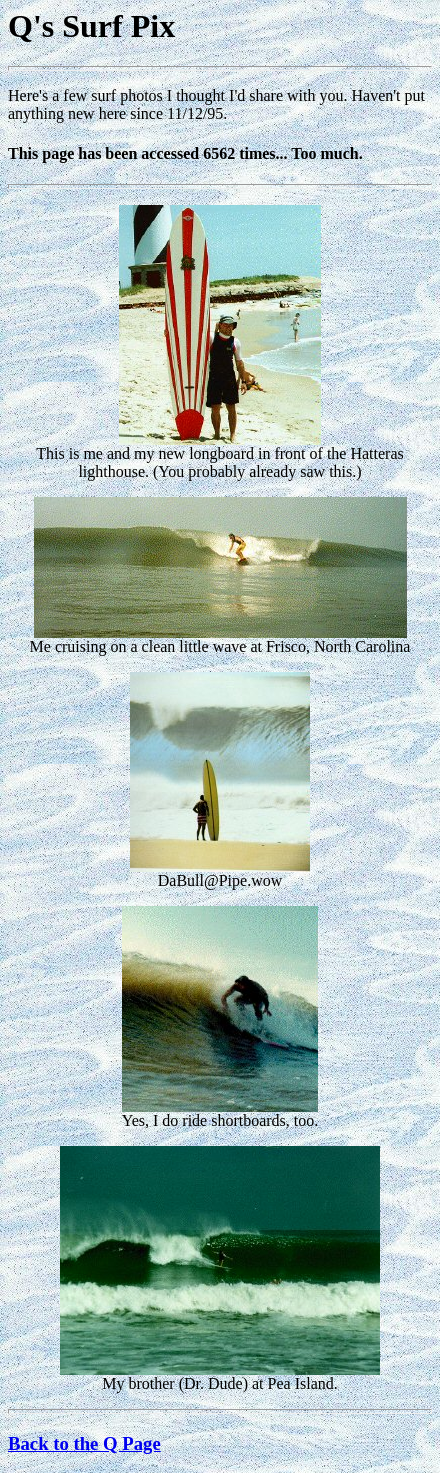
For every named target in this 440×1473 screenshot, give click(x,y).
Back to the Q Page (84, 1443)
